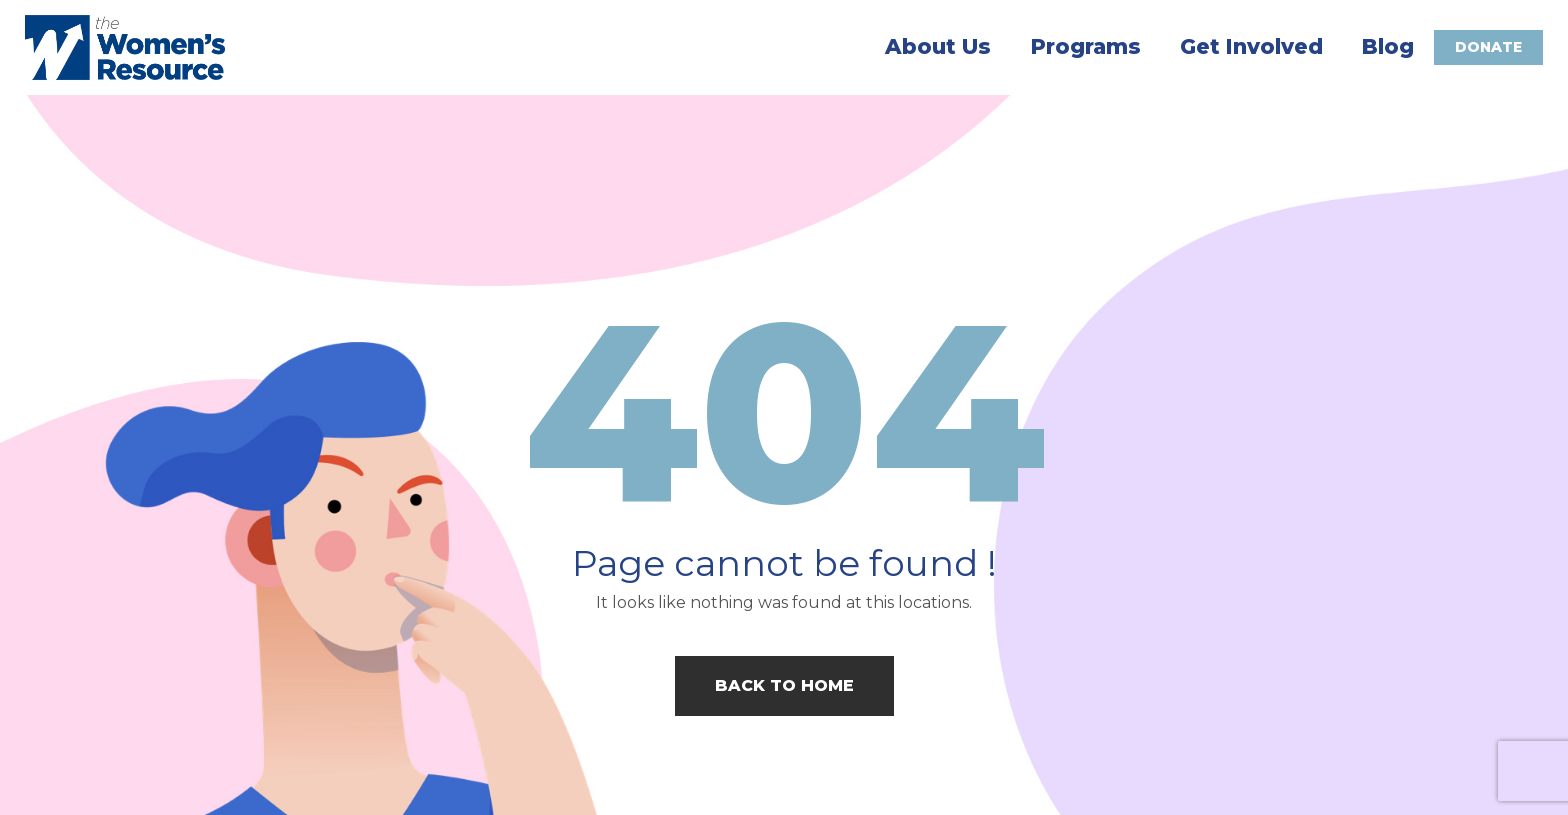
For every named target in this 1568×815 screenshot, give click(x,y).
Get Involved (1251, 47)
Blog (1388, 47)
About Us (938, 47)
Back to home (784, 685)
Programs (1086, 47)
